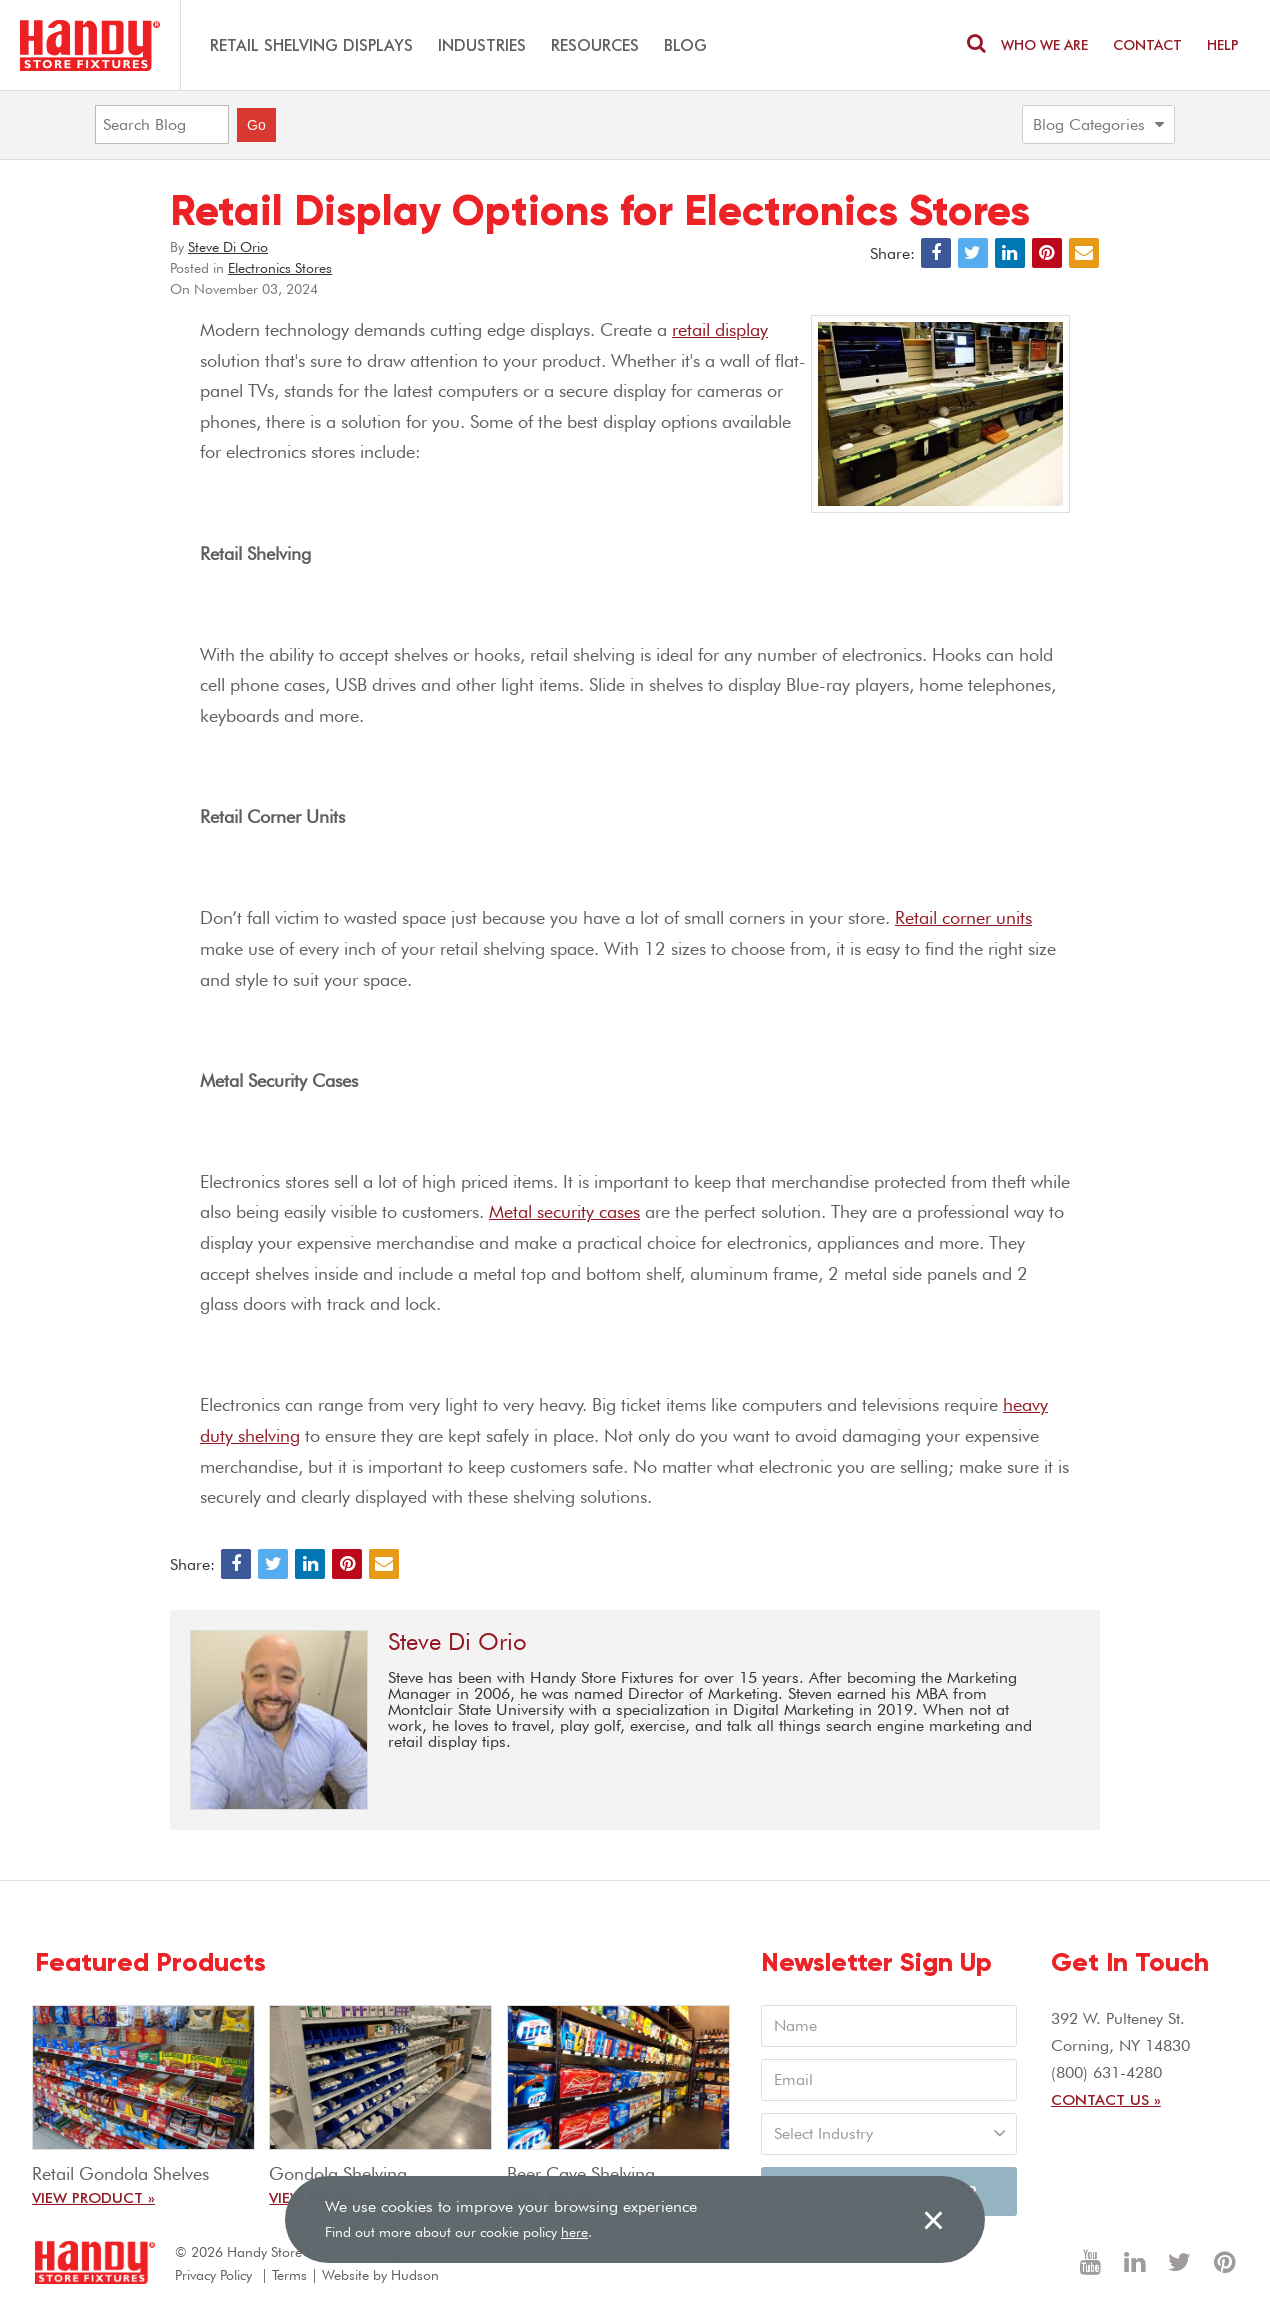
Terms (289, 2275)
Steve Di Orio (228, 247)
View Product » (93, 2197)
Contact (1147, 44)
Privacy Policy (213, 2275)
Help (1223, 44)
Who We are (1044, 44)
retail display (720, 329)
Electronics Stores (280, 268)
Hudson (415, 2275)
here (574, 2232)
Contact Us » (1106, 2099)
